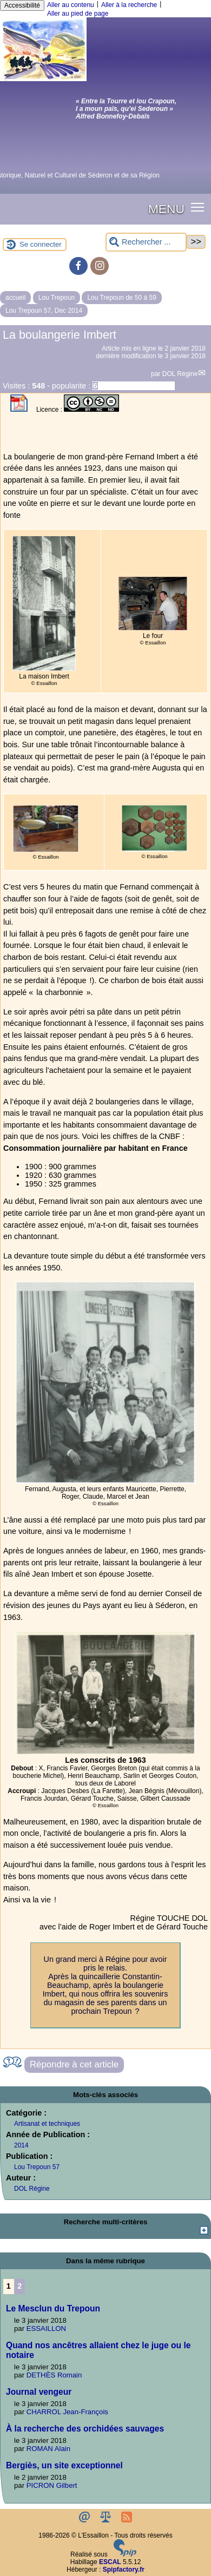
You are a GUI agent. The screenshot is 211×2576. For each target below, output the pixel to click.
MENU (166, 209)
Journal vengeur (38, 2391)
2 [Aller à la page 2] (19, 2286)
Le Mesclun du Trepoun (53, 2308)
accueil (15, 297)
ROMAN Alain (48, 2449)
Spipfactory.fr (123, 2569)
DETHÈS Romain (54, 2375)
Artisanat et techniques (47, 2123)
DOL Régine (180, 374)
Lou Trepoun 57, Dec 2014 (43, 310)
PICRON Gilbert (52, 2485)
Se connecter (40, 244)
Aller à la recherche (129, 5)
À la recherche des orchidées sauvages (85, 2428)
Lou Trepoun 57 (37, 2167)
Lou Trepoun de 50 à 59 (121, 297)
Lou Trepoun (56, 297)
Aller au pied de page (77, 13)
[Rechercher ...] (146, 242)
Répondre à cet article (74, 2064)
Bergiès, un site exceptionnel (64, 2465)
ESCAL (110, 2562)
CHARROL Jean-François (67, 2412)
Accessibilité (22, 5)
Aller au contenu (70, 5)
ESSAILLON (46, 2328)
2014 (21, 2145)
